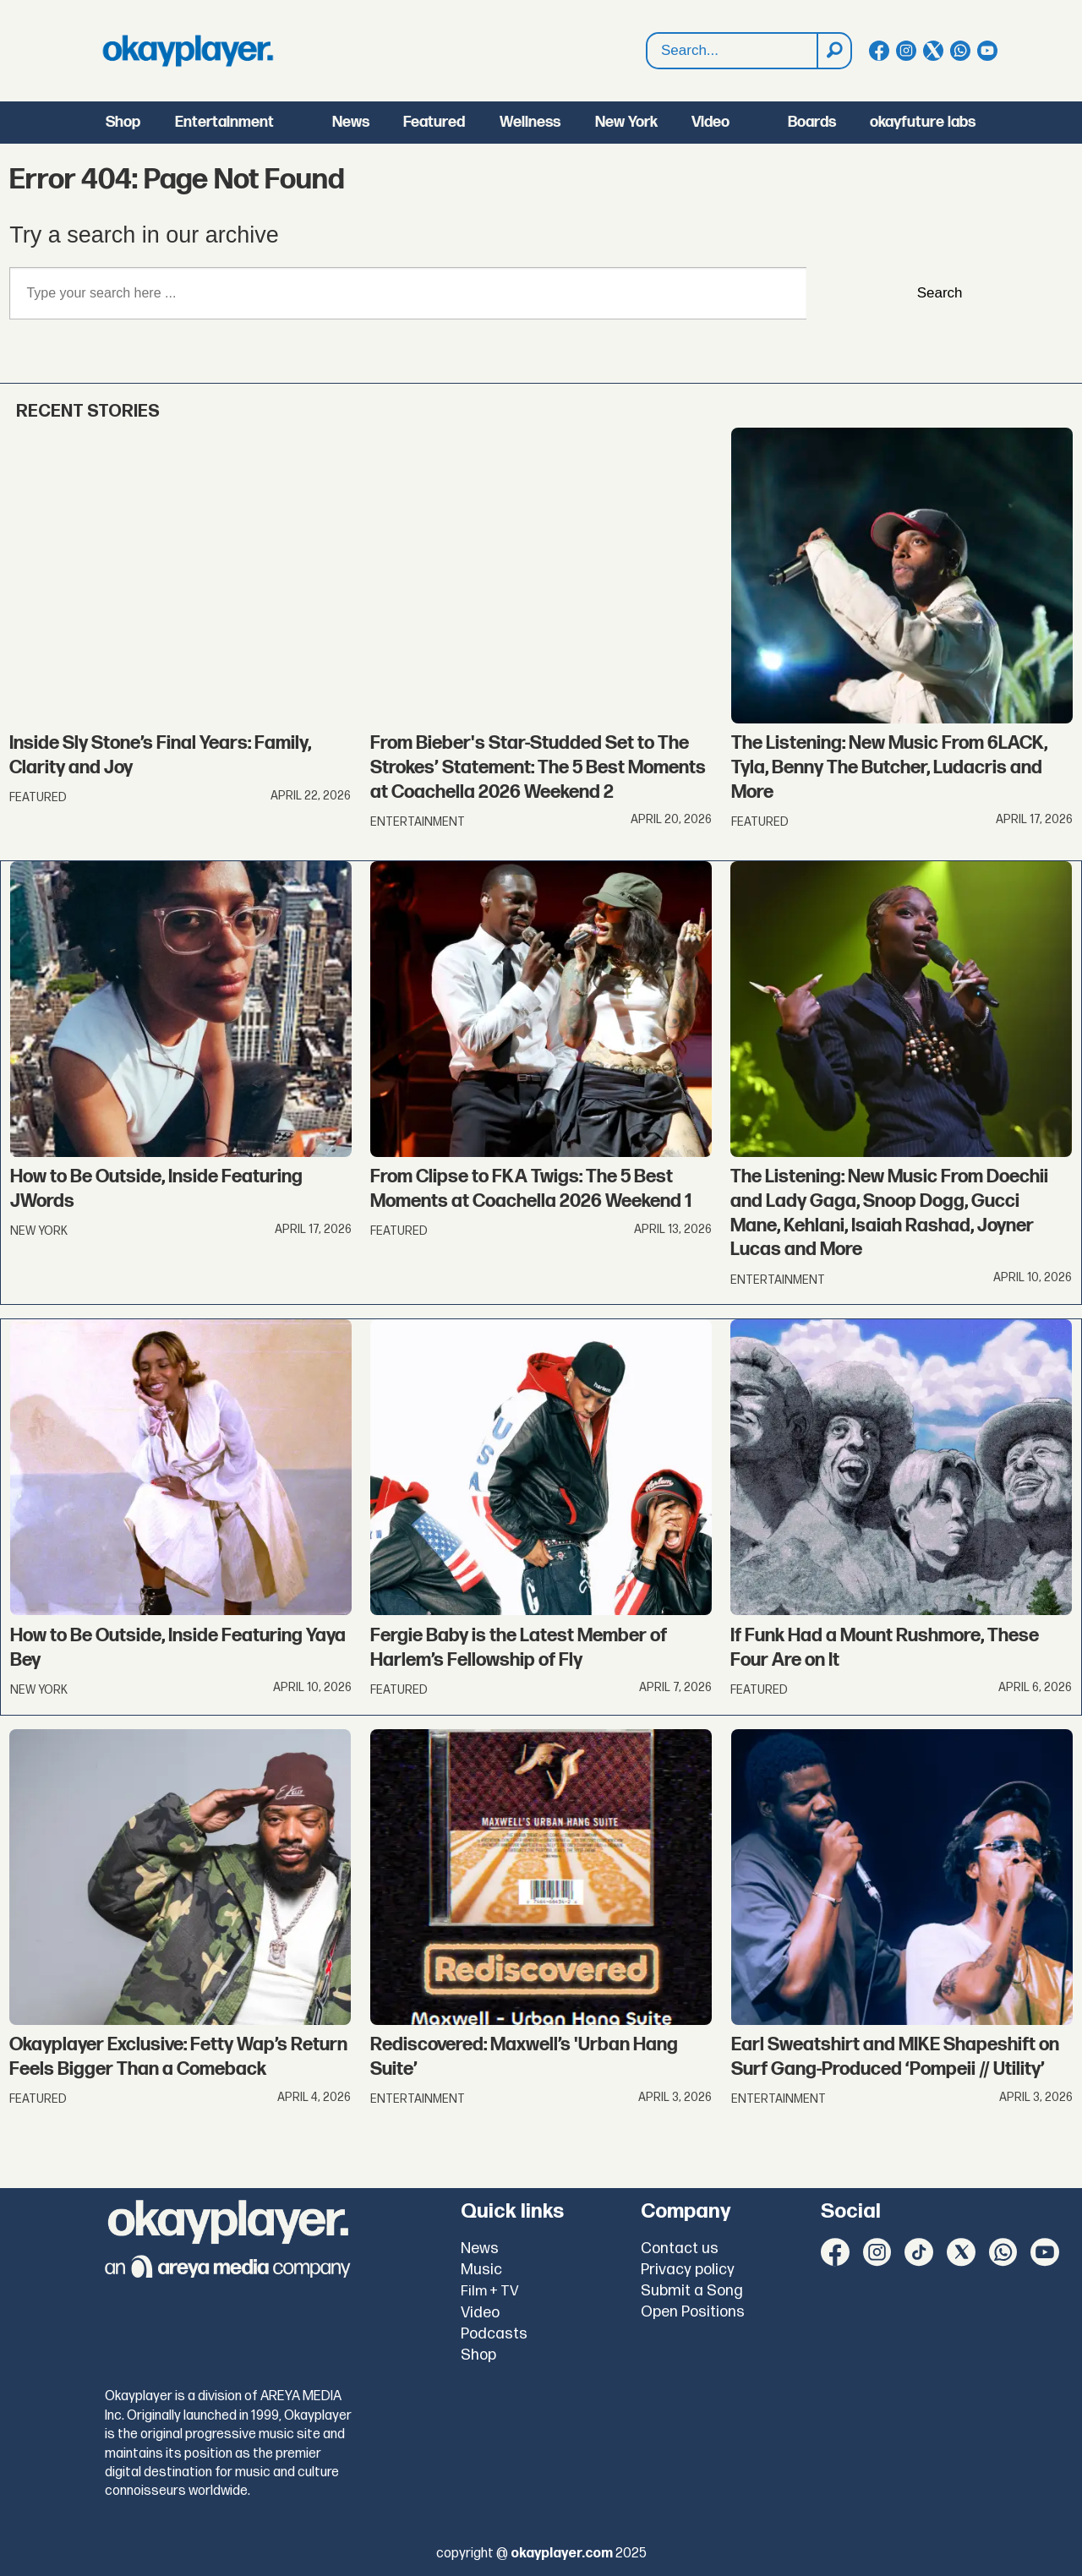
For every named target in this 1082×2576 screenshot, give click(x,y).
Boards (812, 122)
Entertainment (224, 122)
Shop (123, 122)
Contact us (680, 2248)
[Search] (833, 51)
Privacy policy (688, 2270)
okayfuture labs (922, 122)
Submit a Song (692, 2291)
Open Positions (693, 2312)
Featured (434, 122)
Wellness (530, 122)
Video (710, 122)
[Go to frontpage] (188, 51)
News (350, 122)
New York (626, 122)
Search (647, 33)
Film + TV (490, 2291)
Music (481, 2270)
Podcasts (494, 2334)
